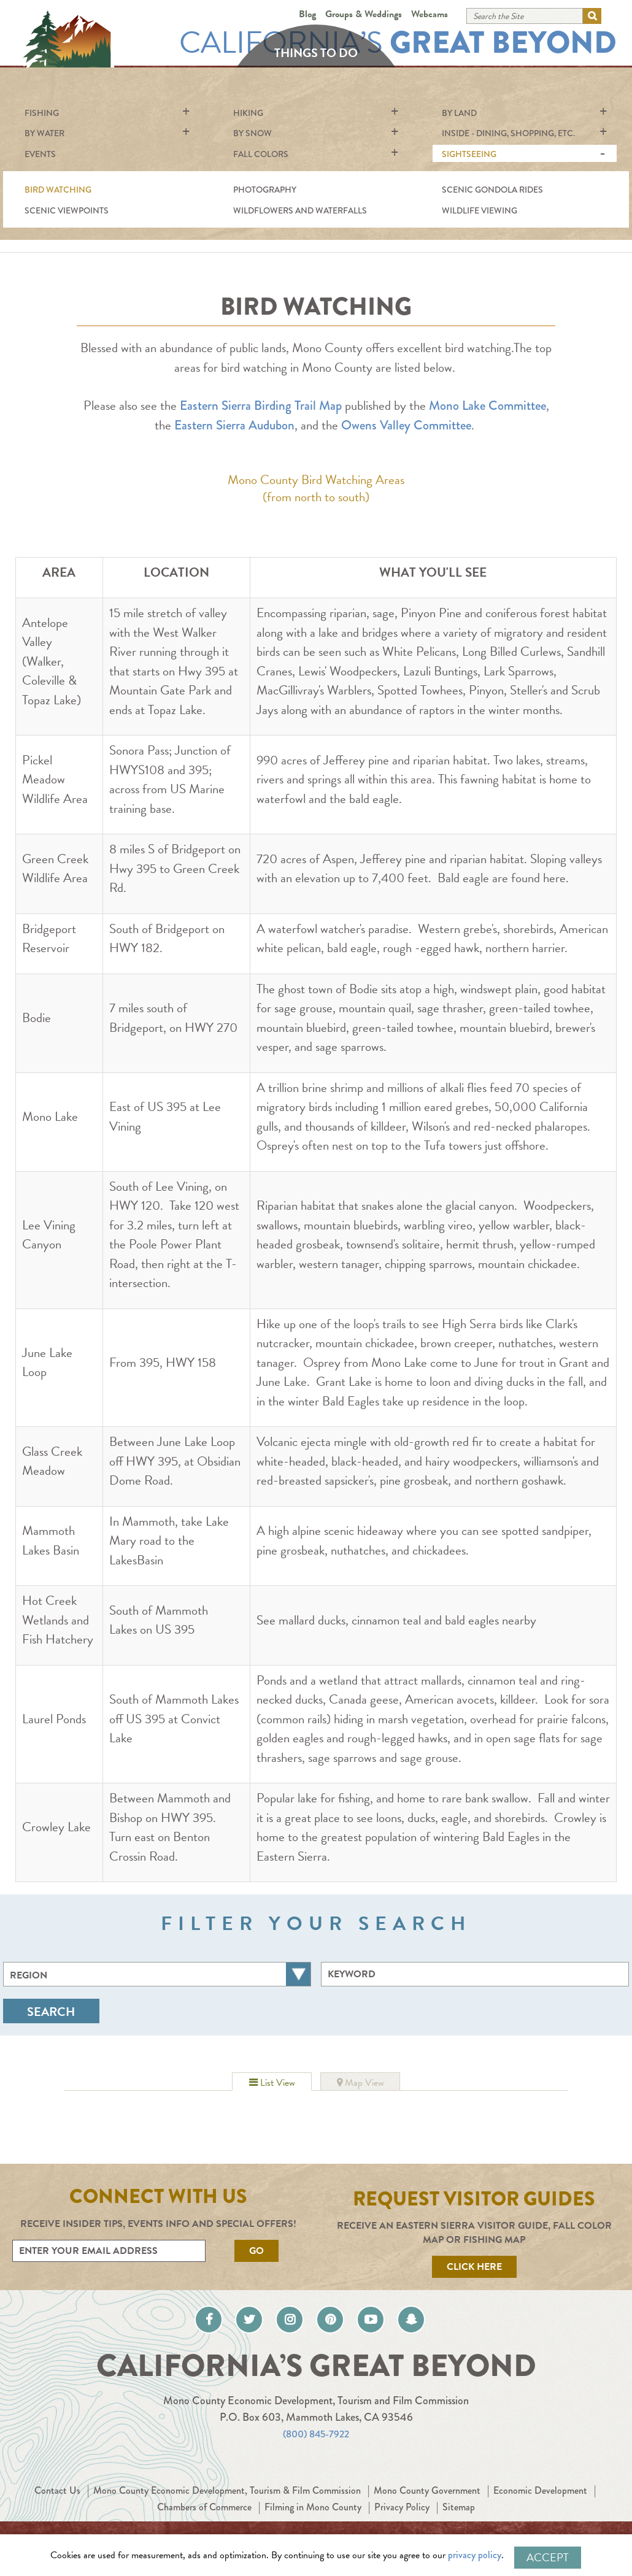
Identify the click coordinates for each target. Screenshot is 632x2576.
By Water (44, 133)
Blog (307, 14)
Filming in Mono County (374, 2516)
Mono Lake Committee (487, 405)
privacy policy (482, 2557)
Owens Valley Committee (406, 425)
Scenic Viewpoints (67, 210)
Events (40, 154)
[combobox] (157, 1974)
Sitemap (532, 2516)
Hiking (248, 113)
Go (256, 2250)
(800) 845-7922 (316, 2443)
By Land (459, 113)
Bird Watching (58, 189)
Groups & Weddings (363, 14)
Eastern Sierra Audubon (234, 425)
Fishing (42, 113)
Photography (264, 189)
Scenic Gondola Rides (492, 189)
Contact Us (90, 2500)
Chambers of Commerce (253, 2516)
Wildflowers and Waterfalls (300, 210)
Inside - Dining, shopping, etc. (508, 133)
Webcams (429, 14)
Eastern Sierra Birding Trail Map (261, 405)
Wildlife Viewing (479, 210)
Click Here (474, 2266)
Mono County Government (497, 2500)
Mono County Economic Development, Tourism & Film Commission (276, 2500)
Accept (547, 2557)
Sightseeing (469, 154)
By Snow (252, 133)
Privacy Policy (471, 2516)
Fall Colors (260, 154)
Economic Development (134, 2516)
